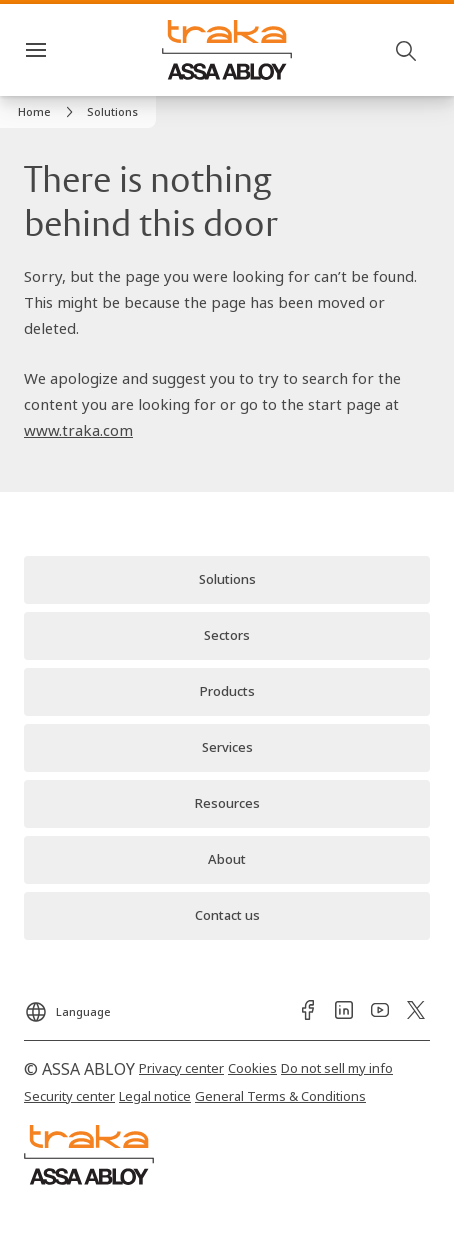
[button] (112, 112)
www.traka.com (78, 430)
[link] (48, 112)
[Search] (407, 50)
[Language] (67, 1006)
